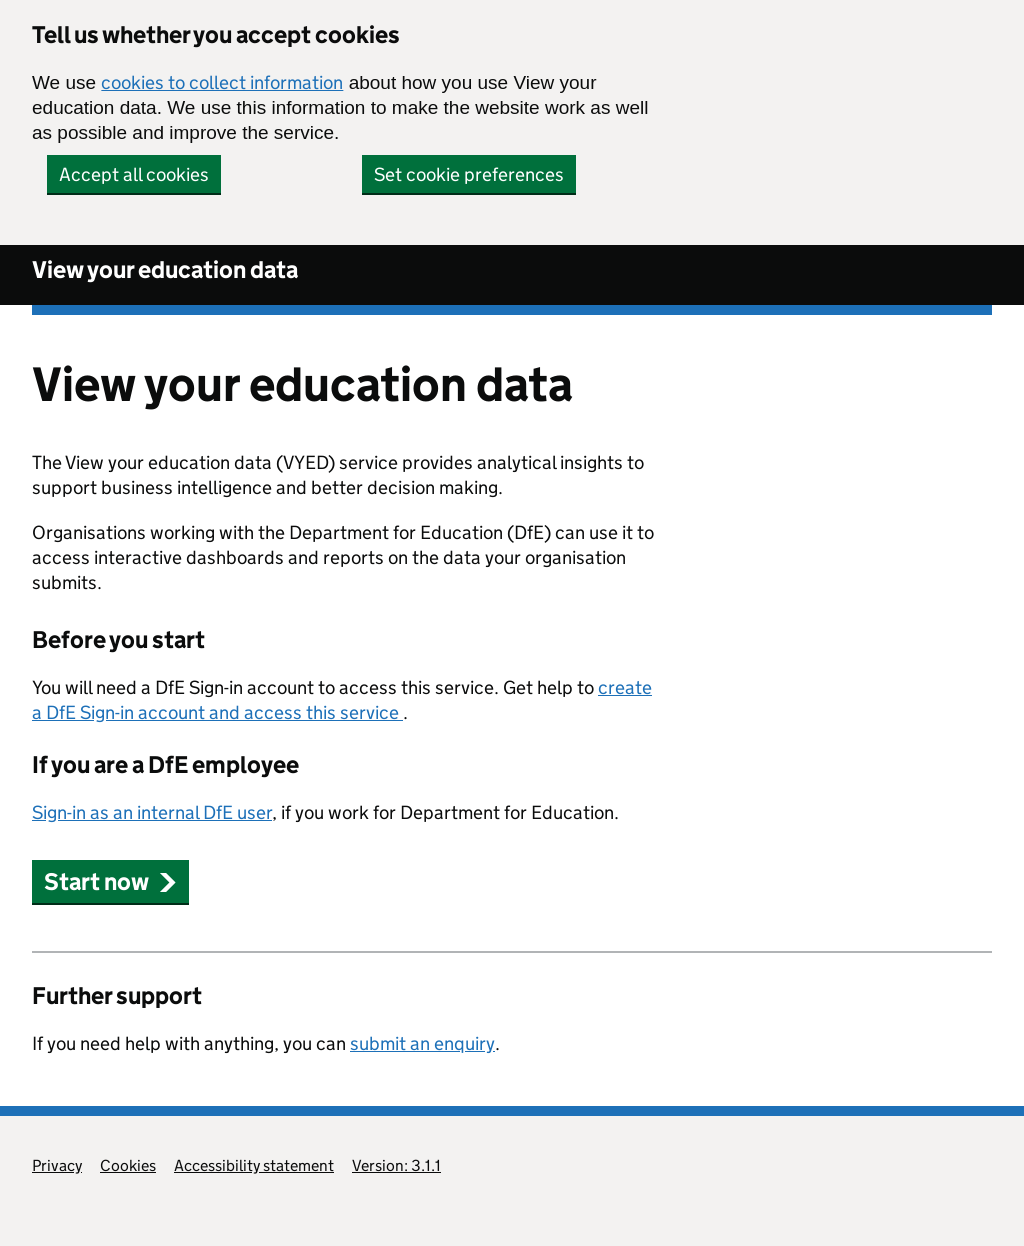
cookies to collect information (222, 82)
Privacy (57, 1165)
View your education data (165, 269)
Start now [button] (110, 881)
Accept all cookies (134, 174)
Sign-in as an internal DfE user (152, 812)
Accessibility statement (254, 1165)
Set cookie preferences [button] (469, 174)
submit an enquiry (422, 1043)
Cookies (128, 1165)
